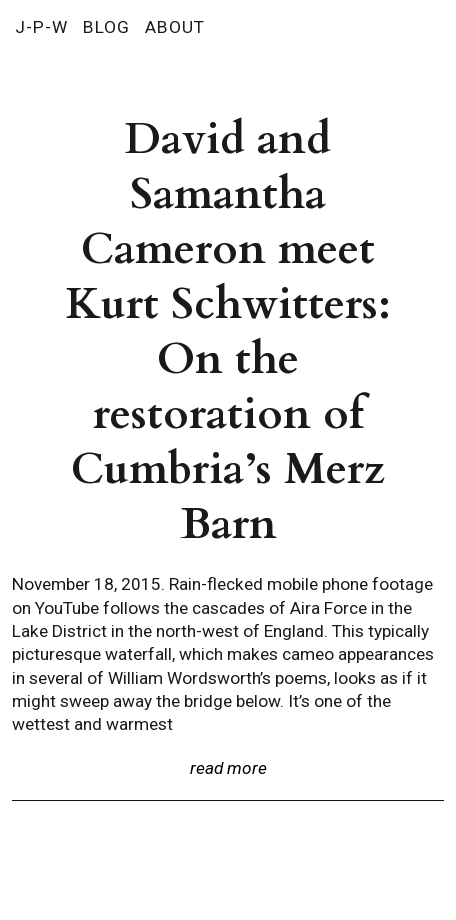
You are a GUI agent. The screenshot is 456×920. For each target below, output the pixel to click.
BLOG (106, 27)
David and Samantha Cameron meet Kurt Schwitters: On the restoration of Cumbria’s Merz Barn (228, 332)
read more (228, 768)
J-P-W (41, 27)
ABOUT (175, 27)
